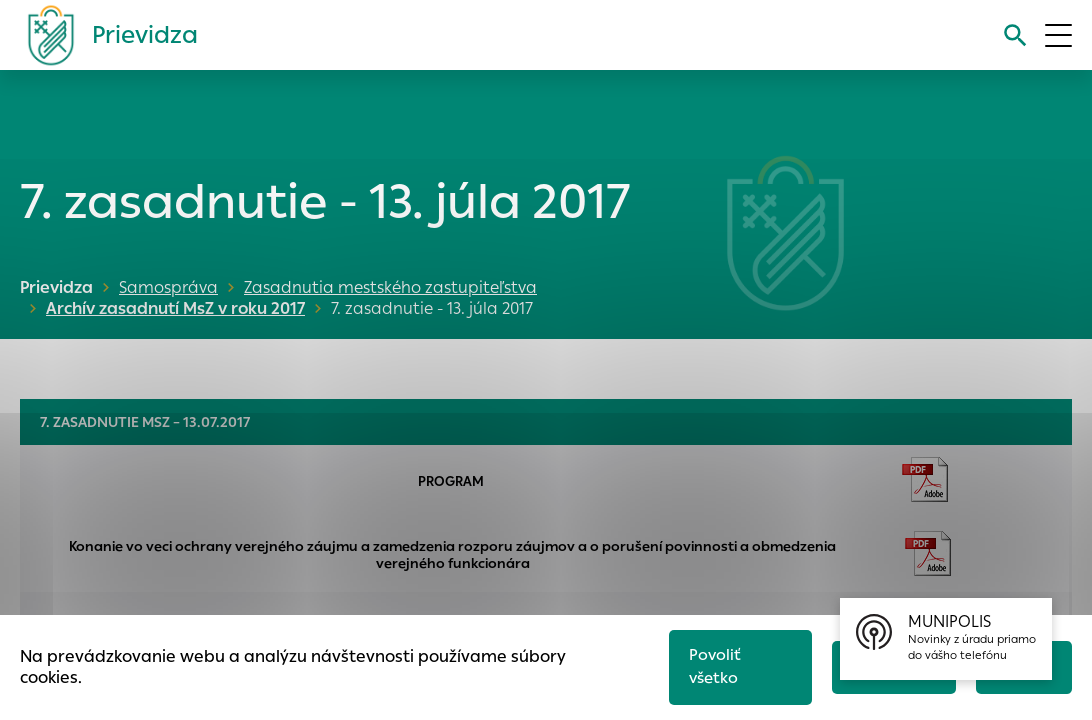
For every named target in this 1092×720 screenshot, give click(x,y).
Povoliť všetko (707, 664)
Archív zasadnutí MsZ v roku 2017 (169, 308)
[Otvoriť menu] (1058, 35)
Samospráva (168, 287)
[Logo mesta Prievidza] (105, 35)
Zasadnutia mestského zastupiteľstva (390, 287)
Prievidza (56, 287)
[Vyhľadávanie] (1013, 35)
